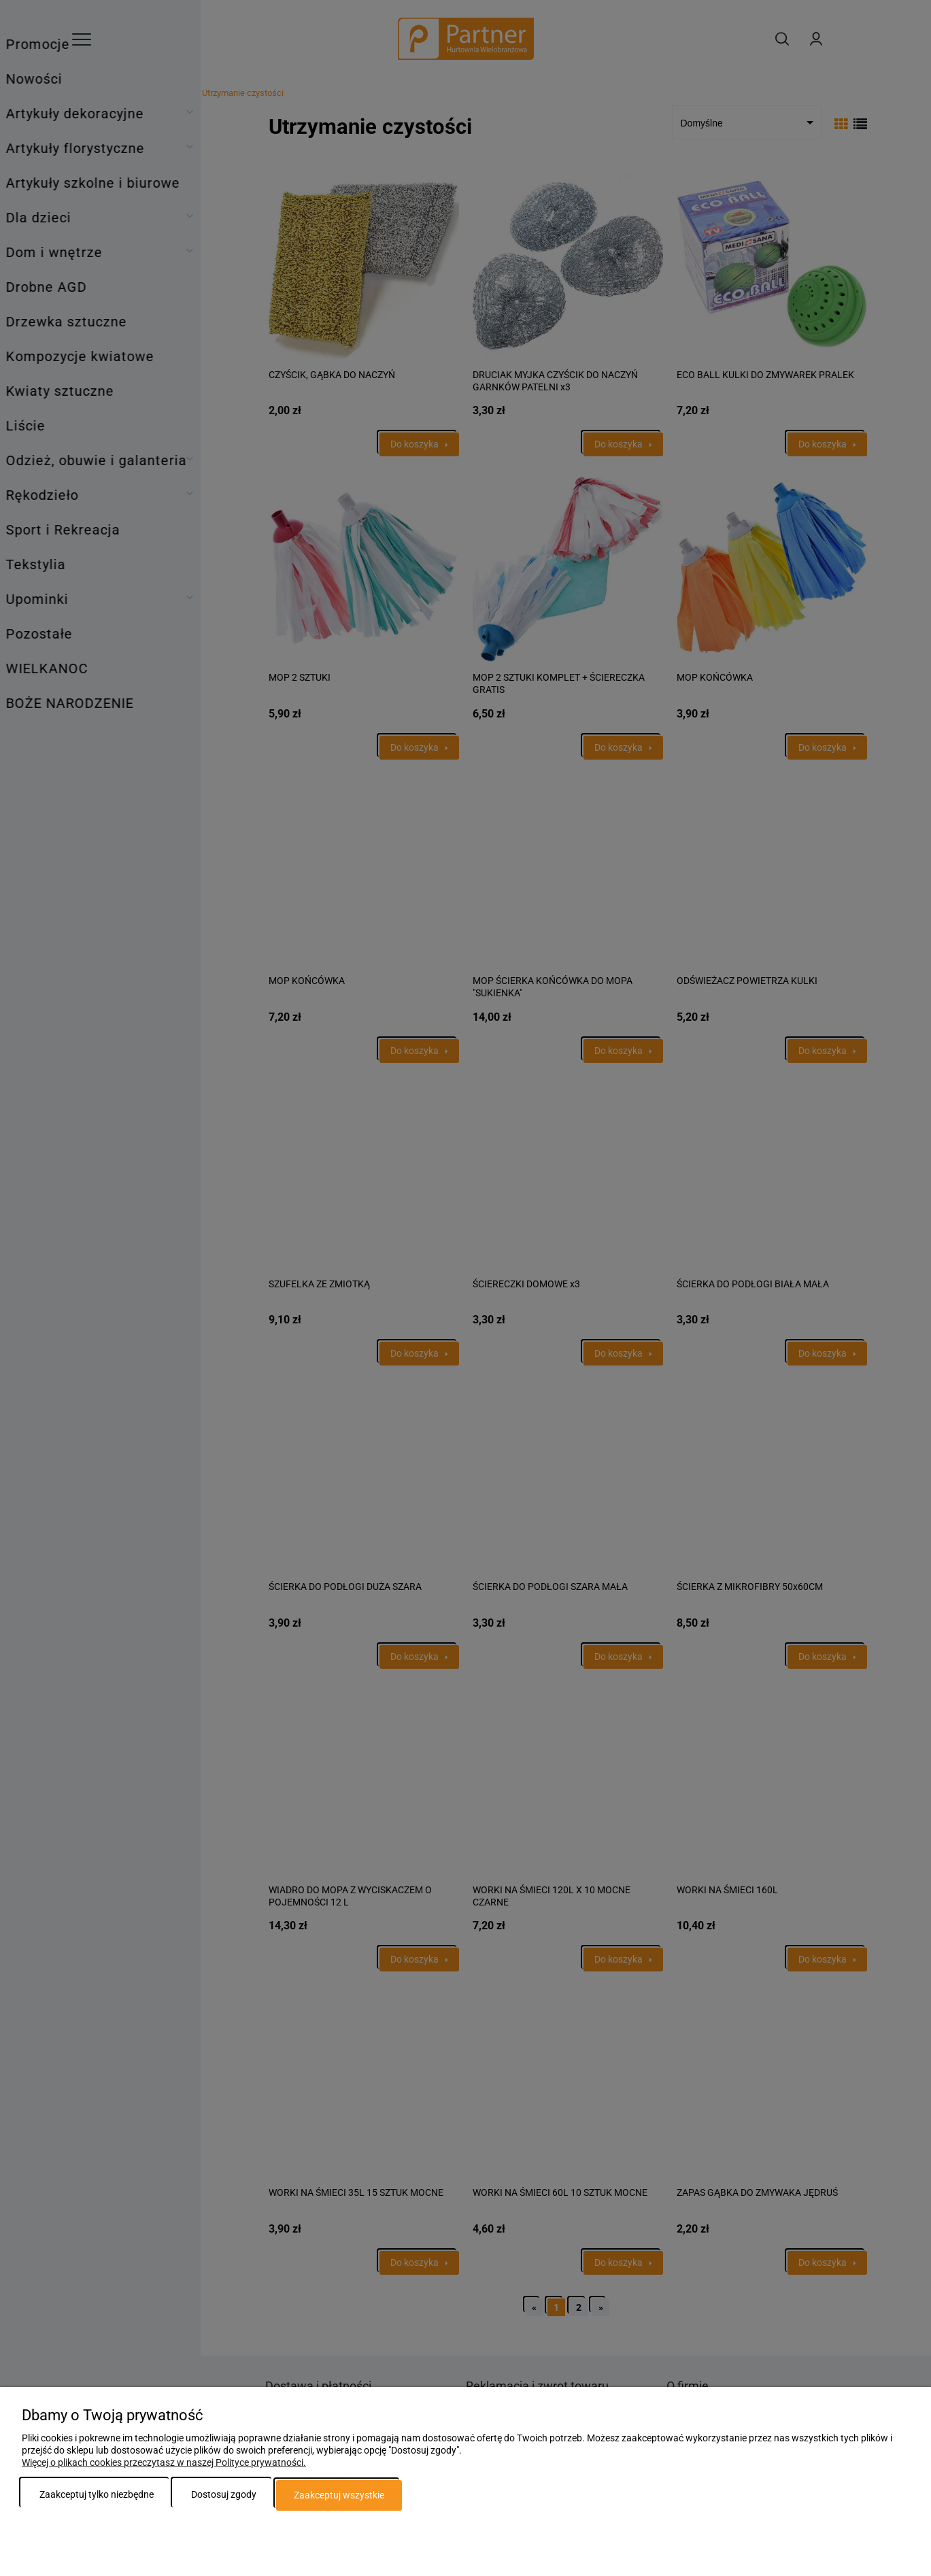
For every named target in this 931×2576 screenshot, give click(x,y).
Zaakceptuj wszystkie (339, 2495)
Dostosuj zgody (223, 2495)
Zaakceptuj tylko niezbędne (96, 2495)
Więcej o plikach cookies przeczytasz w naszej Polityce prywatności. (164, 2463)
